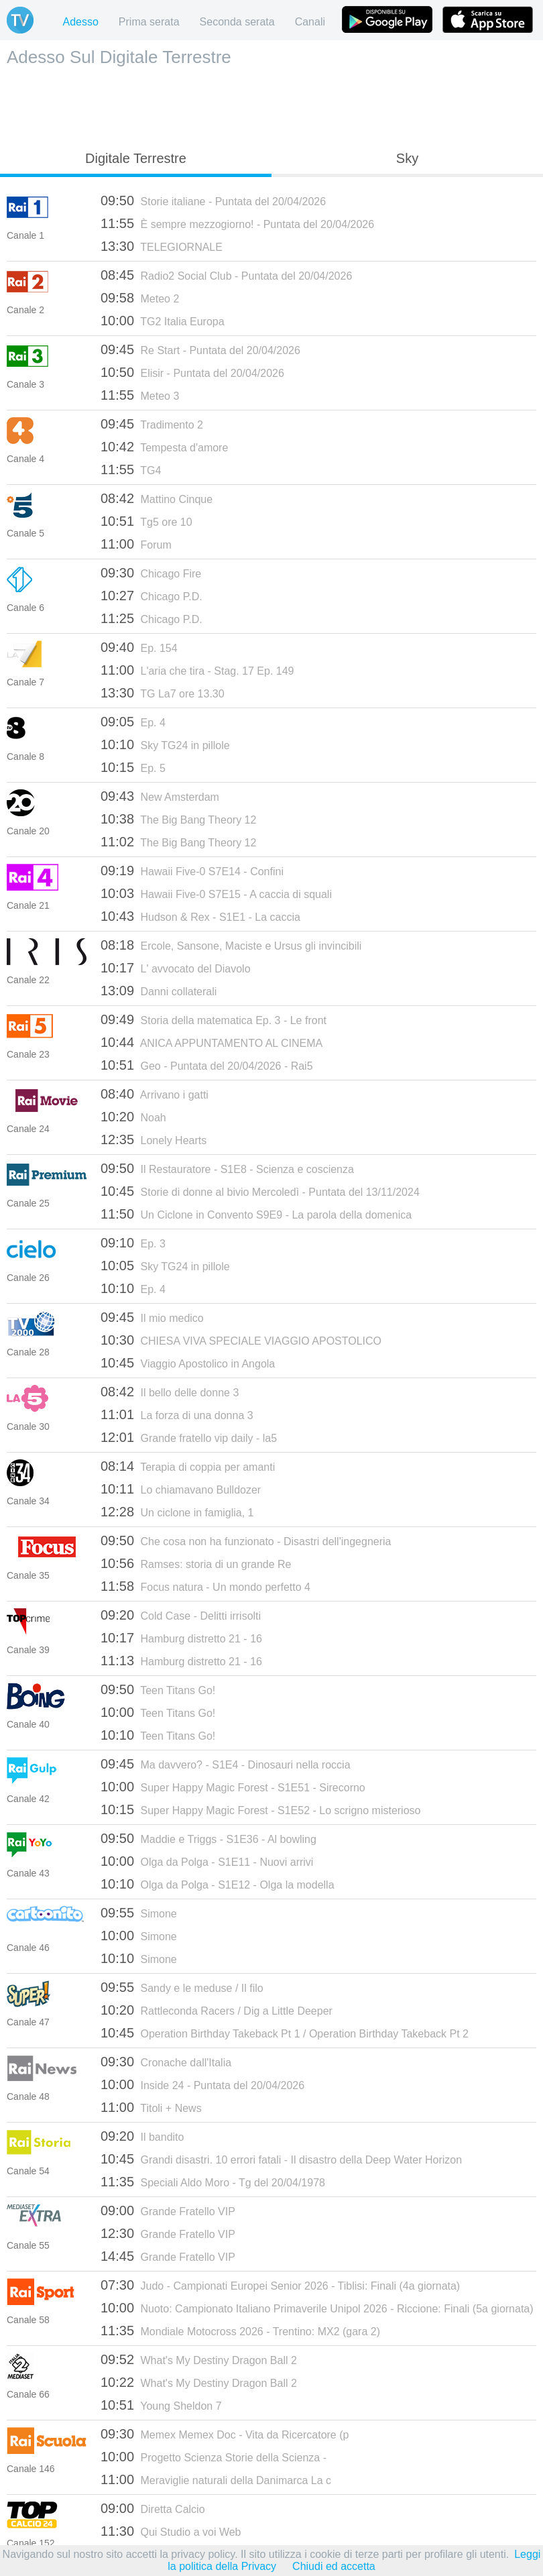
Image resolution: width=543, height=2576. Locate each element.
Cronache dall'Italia (166, 2061)
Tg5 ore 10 (146, 521)
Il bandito (142, 2136)
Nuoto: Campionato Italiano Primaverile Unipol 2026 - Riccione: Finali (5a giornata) (317, 2307)
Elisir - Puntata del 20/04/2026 (192, 372)
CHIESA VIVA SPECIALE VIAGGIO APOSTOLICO (241, 1340)
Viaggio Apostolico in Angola (188, 1362)
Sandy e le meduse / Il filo (182, 1987)
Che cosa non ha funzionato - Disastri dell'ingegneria (246, 1540)
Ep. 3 (133, 1242)
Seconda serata (237, 21)
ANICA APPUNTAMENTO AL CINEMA (211, 1042)
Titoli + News (151, 2107)
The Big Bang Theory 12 (178, 818)
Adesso (80, 21)
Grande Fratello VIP (168, 2210)
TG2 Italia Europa (163, 320)
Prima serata (149, 21)
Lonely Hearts (153, 1139)
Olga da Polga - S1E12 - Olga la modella (218, 1884)
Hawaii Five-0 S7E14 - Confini (192, 870)
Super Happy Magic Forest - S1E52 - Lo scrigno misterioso (260, 1809)
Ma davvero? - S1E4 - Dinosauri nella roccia (226, 1763)
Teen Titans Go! (158, 1689)
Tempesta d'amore (164, 446)
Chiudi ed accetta (333, 2566)
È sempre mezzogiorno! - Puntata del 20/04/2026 (237, 223)
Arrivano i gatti (154, 1093)
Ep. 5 (133, 767)
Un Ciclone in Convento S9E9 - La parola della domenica (256, 1214)
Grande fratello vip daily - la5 (189, 1437)
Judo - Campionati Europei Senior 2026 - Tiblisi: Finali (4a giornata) (280, 2285)
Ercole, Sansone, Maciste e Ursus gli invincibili (231, 945)
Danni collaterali (159, 990)
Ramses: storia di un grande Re (196, 1563)
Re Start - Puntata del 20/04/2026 (200, 349)
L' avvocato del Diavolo (176, 967)
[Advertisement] (271, 104)
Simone (139, 1912)
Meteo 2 (140, 297)
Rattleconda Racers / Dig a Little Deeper (217, 2010)
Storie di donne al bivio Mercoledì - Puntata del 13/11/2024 (260, 1191)
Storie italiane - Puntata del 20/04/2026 (213, 200)
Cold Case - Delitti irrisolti (181, 1615)
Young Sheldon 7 (161, 2405)
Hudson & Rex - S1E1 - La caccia (200, 916)
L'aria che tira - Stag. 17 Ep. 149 (197, 670)
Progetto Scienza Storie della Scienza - (213, 2456)
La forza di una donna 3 (177, 1414)
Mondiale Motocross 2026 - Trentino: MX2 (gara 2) (240, 2330)
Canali (310, 21)
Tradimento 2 (152, 423)
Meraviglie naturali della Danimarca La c (216, 2479)
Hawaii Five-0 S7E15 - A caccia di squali (216, 893)
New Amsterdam (160, 796)
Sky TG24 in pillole (165, 744)
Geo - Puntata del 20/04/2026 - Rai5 (207, 1065)
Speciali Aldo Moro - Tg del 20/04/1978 (213, 2181)
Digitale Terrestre (135, 158)
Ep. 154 (139, 647)
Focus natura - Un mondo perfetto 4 (205, 1586)
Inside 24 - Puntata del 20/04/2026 (202, 2084)
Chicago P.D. (151, 595)
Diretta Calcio (153, 2508)
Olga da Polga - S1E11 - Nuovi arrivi (207, 1861)
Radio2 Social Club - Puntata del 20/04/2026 (226, 275)
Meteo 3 (140, 395)
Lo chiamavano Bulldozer (181, 1488)
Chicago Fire (151, 572)
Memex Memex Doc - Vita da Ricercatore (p (225, 2433)
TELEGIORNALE (162, 246)
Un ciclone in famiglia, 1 (177, 1511)
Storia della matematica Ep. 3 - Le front (213, 1019)
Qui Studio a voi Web (171, 2531)
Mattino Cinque (157, 498)
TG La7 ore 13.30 (163, 692)
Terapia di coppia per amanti (188, 1466)
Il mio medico (152, 1317)
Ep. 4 (133, 721)
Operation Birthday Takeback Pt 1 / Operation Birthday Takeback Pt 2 (285, 2032)
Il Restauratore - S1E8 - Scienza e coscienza (227, 1168)
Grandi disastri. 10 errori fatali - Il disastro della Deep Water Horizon (281, 2158)
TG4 (131, 469)
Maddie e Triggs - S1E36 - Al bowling (208, 1838)
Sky (407, 158)
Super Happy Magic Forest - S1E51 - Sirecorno (233, 1786)
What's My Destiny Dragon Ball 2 (199, 2359)
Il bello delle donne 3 (170, 1391)
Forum (136, 544)
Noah (133, 1116)
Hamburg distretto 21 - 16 (181, 1637)
